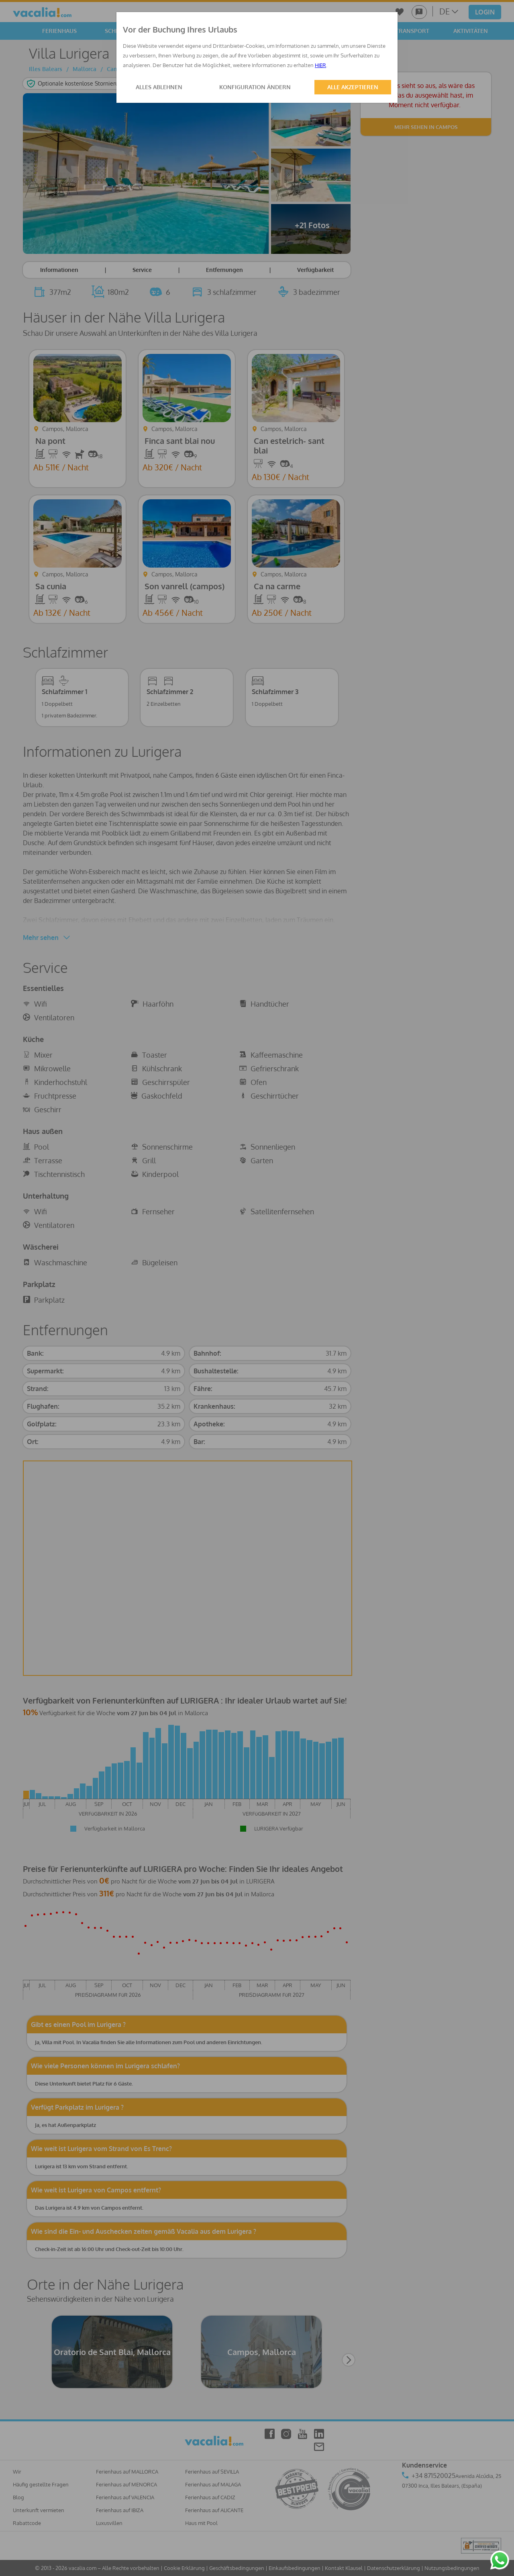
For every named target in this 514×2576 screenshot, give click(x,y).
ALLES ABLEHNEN (159, 87)
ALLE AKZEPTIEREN (352, 87)
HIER (320, 65)
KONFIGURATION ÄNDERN (255, 87)
